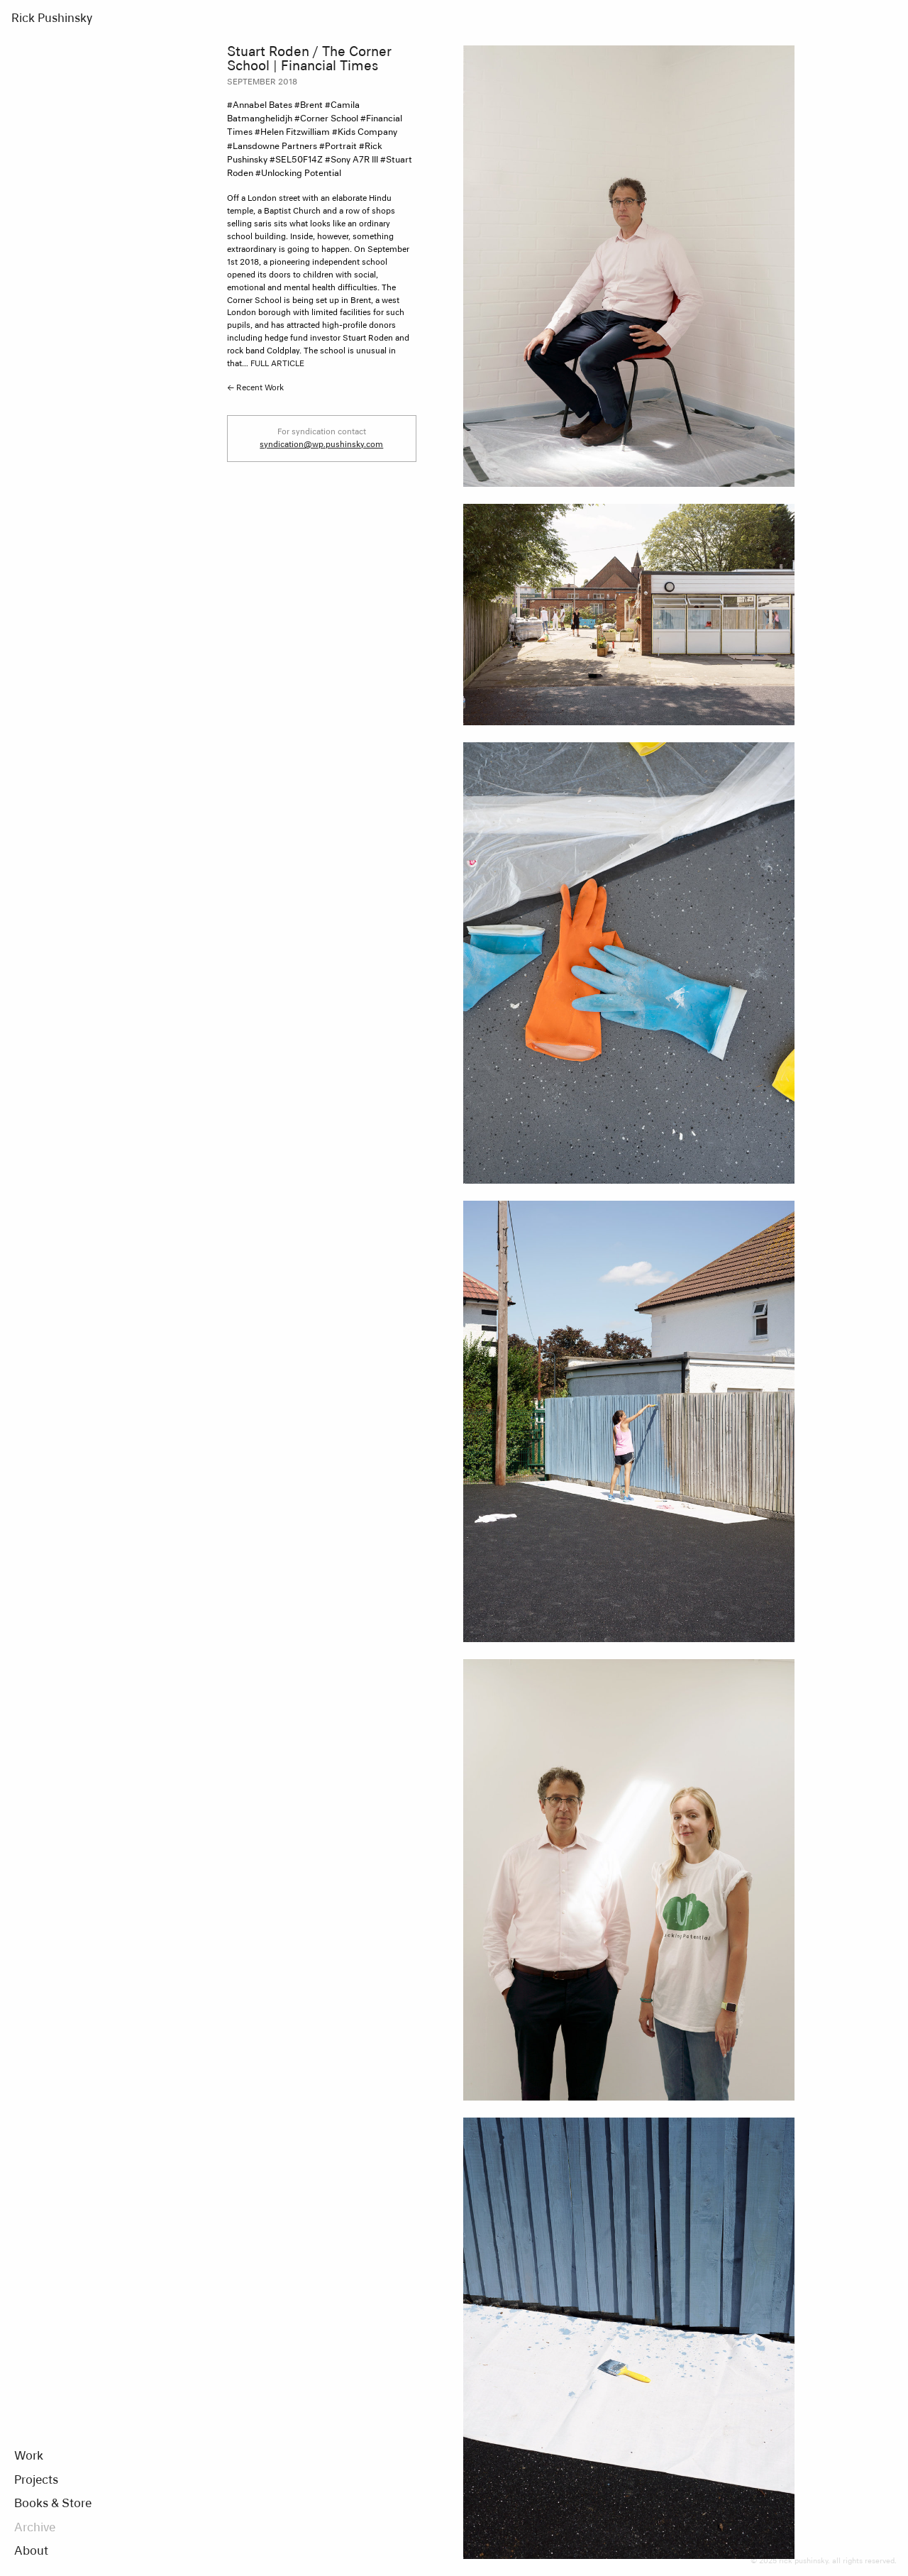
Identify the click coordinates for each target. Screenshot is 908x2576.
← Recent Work (255, 388)
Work (28, 2456)
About (31, 2552)
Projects (36, 2481)
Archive (34, 2528)
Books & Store (53, 2504)
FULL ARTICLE (277, 364)
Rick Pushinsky (51, 19)
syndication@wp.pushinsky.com (321, 444)
